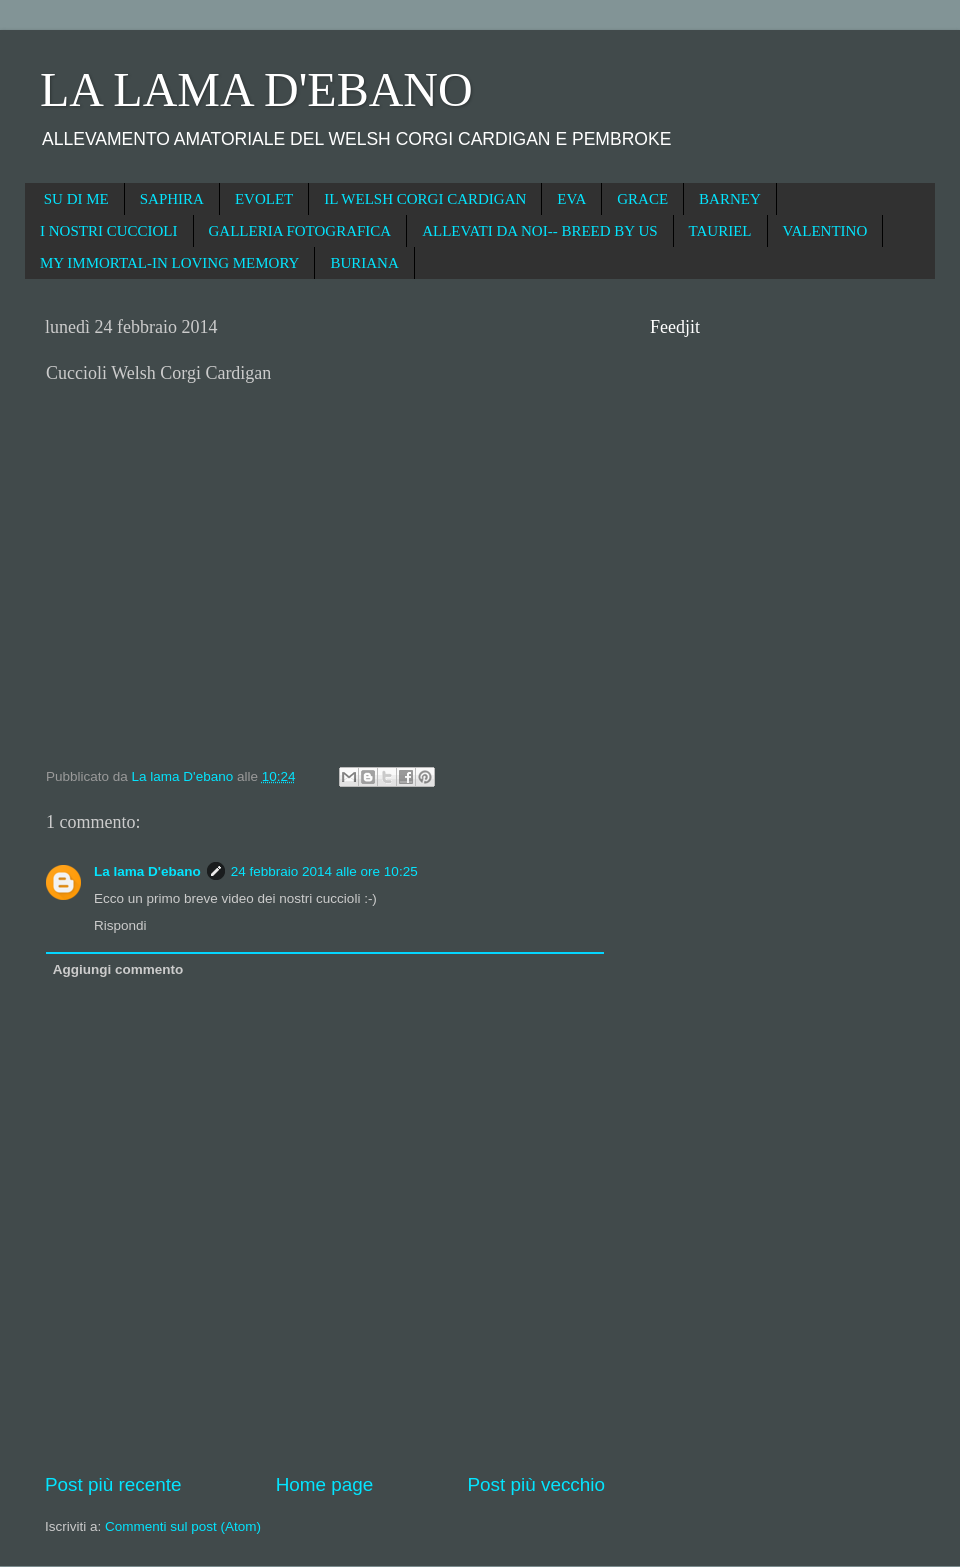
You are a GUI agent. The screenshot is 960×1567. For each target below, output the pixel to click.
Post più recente (113, 1484)
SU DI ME (76, 199)
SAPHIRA (172, 199)
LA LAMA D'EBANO (256, 89)
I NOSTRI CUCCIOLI (109, 231)
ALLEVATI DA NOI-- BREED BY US (539, 231)
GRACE (642, 199)
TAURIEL (720, 231)
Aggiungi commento (118, 969)
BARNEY (730, 199)
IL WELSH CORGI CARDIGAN (425, 199)
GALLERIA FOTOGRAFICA (300, 231)
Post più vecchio (536, 1484)
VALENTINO (825, 231)
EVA (571, 199)
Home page (325, 1484)
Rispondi (120, 925)
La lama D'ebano (147, 871)
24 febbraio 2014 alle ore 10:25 (324, 871)
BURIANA (364, 263)
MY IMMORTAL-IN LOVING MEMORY (169, 263)
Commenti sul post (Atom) (183, 1526)
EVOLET (264, 199)
